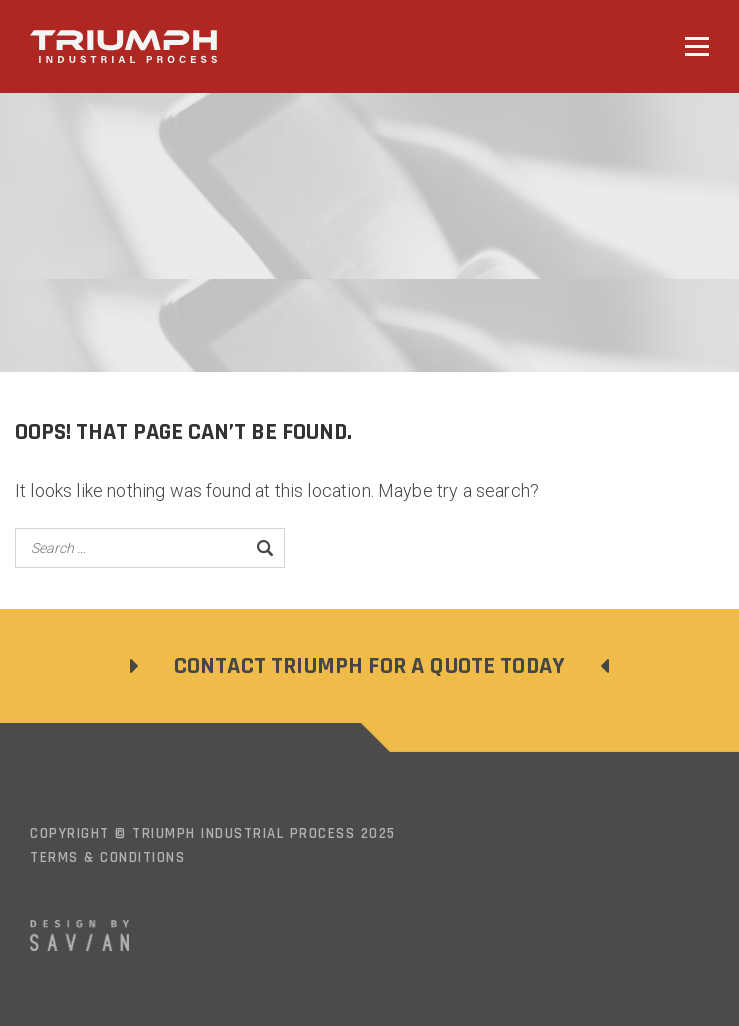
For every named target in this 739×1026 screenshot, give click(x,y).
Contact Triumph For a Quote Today (369, 666)
